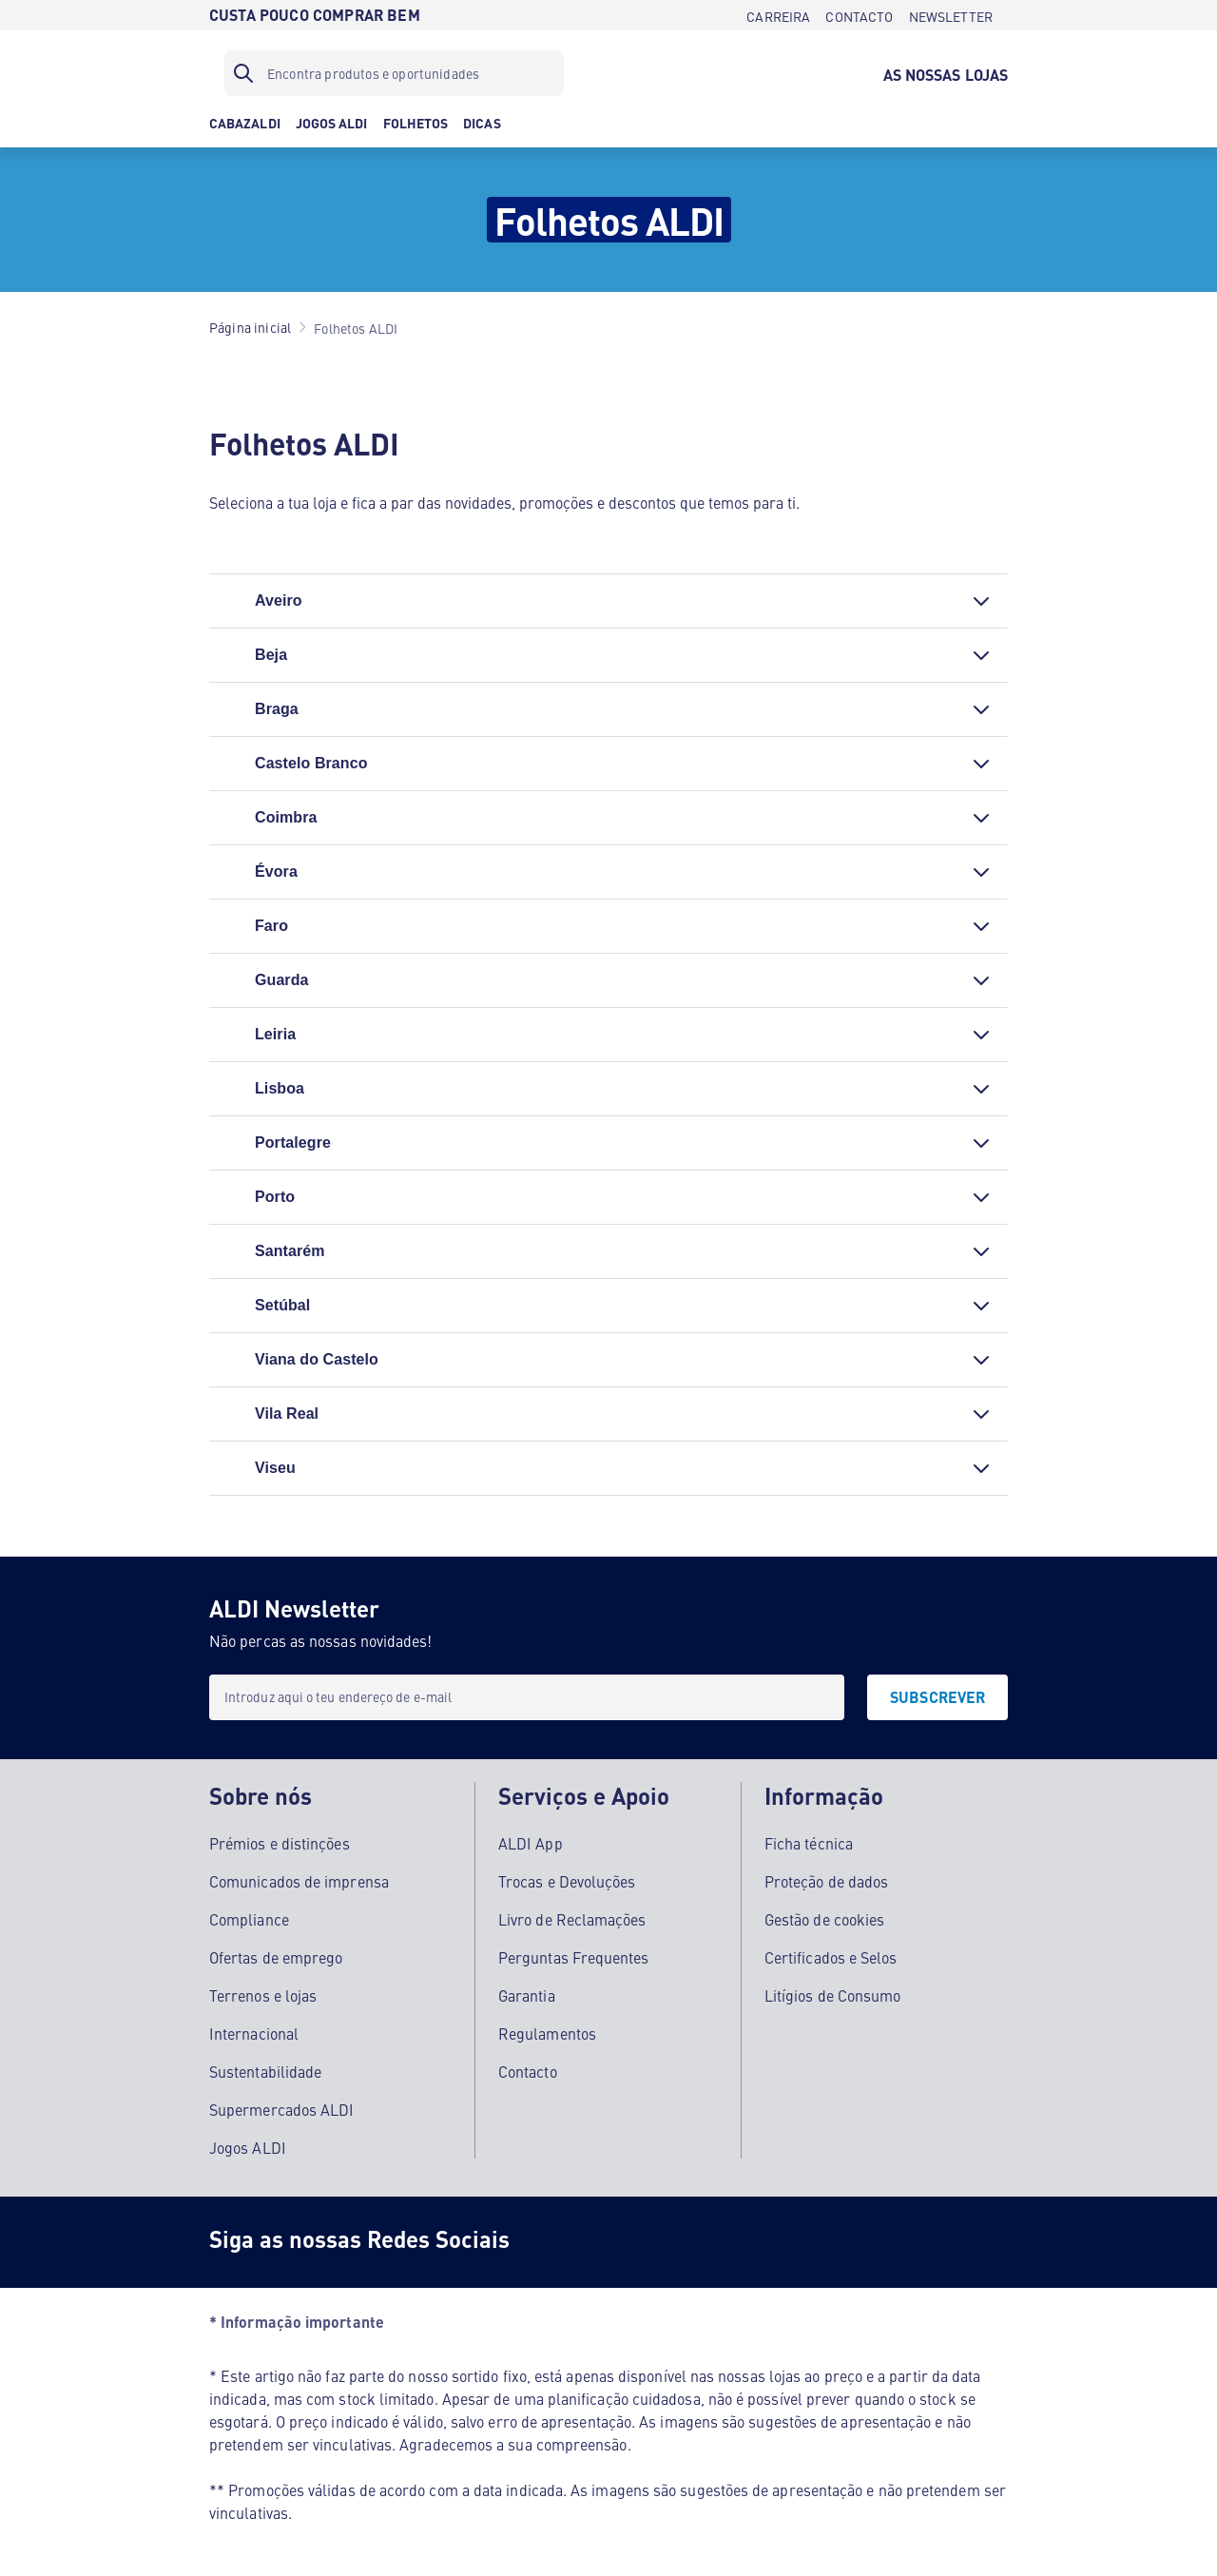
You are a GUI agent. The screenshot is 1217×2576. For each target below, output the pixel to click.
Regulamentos (547, 2032)
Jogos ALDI (247, 2146)
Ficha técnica (808, 1841)
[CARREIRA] (778, 15)
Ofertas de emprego (275, 1956)
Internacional (254, 2032)
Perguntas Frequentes (573, 1956)
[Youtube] (707, 2241)
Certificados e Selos (831, 1956)
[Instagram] (631, 2241)
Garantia (526, 1994)
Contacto (527, 2070)
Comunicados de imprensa (299, 1879)
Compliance (249, 1918)
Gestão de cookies (824, 1918)
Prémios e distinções (279, 1841)
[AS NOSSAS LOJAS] (945, 73)
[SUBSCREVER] (937, 1697)
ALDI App (530, 1841)
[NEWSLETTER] (951, 15)
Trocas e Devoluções (567, 1879)
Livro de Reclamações (572, 1918)
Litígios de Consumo (832, 1994)
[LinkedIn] (783, 2241)
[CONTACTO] (859, 15)
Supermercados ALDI (281, 2108)
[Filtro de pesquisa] (394, 73)
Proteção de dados (826, 1879)
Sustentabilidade (265, 2070)
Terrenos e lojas (263, 1994)
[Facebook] (555, 2241)
